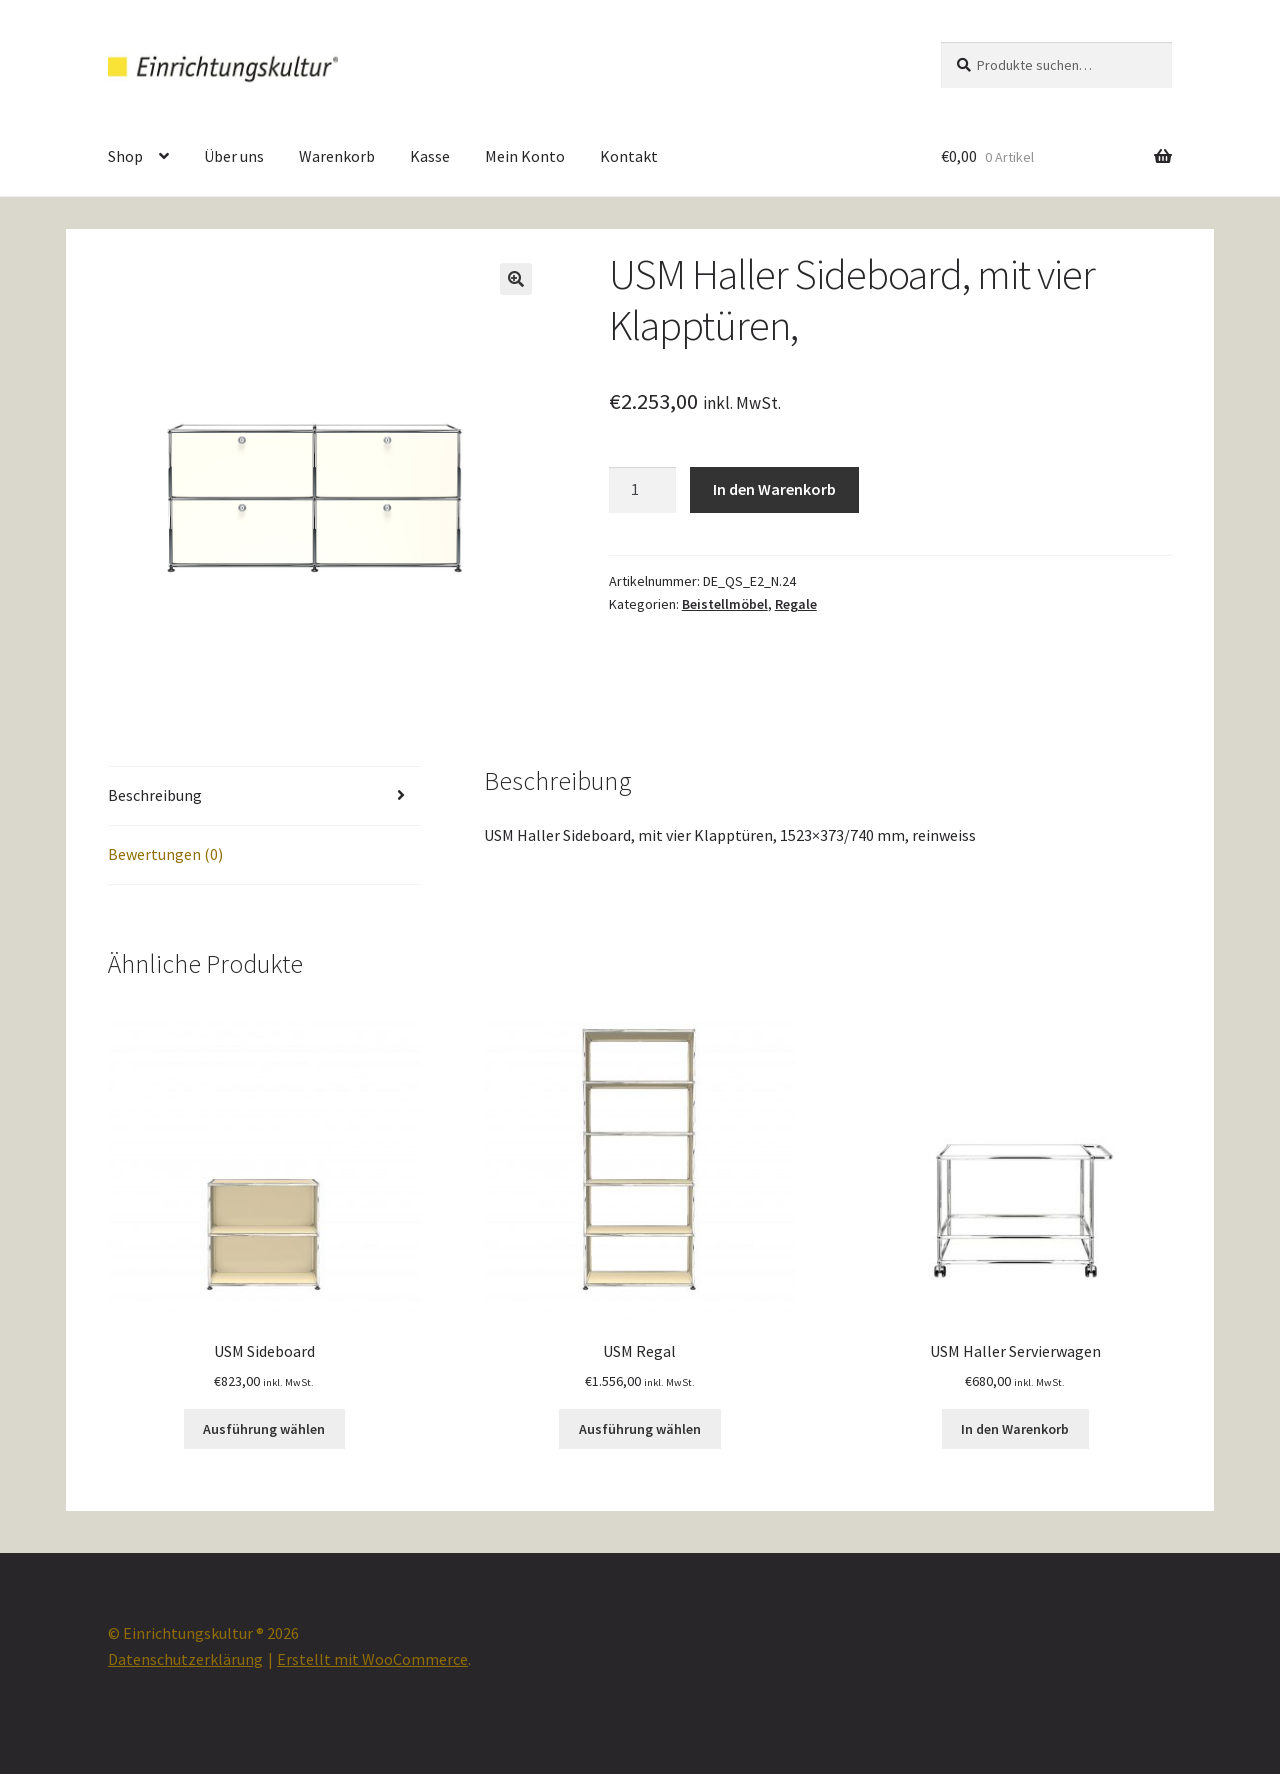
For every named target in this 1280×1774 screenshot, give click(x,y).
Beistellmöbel (725, 604)
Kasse (430, 156)
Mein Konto (525, 156)
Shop (125, 156)
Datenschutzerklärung (185, 1659)
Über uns (234, 156)
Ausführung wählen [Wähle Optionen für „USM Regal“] (640, 1429)
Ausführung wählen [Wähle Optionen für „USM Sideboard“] (264, 1429)
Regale (796, 604)
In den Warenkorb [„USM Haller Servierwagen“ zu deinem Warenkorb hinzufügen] (1015, 1429)
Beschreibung (155, 795)
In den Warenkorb (774, 489)
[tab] (264, 796)
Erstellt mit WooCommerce (372, 1659)
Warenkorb (337, 156)
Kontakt (629, 156)
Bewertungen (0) (165, 854)
